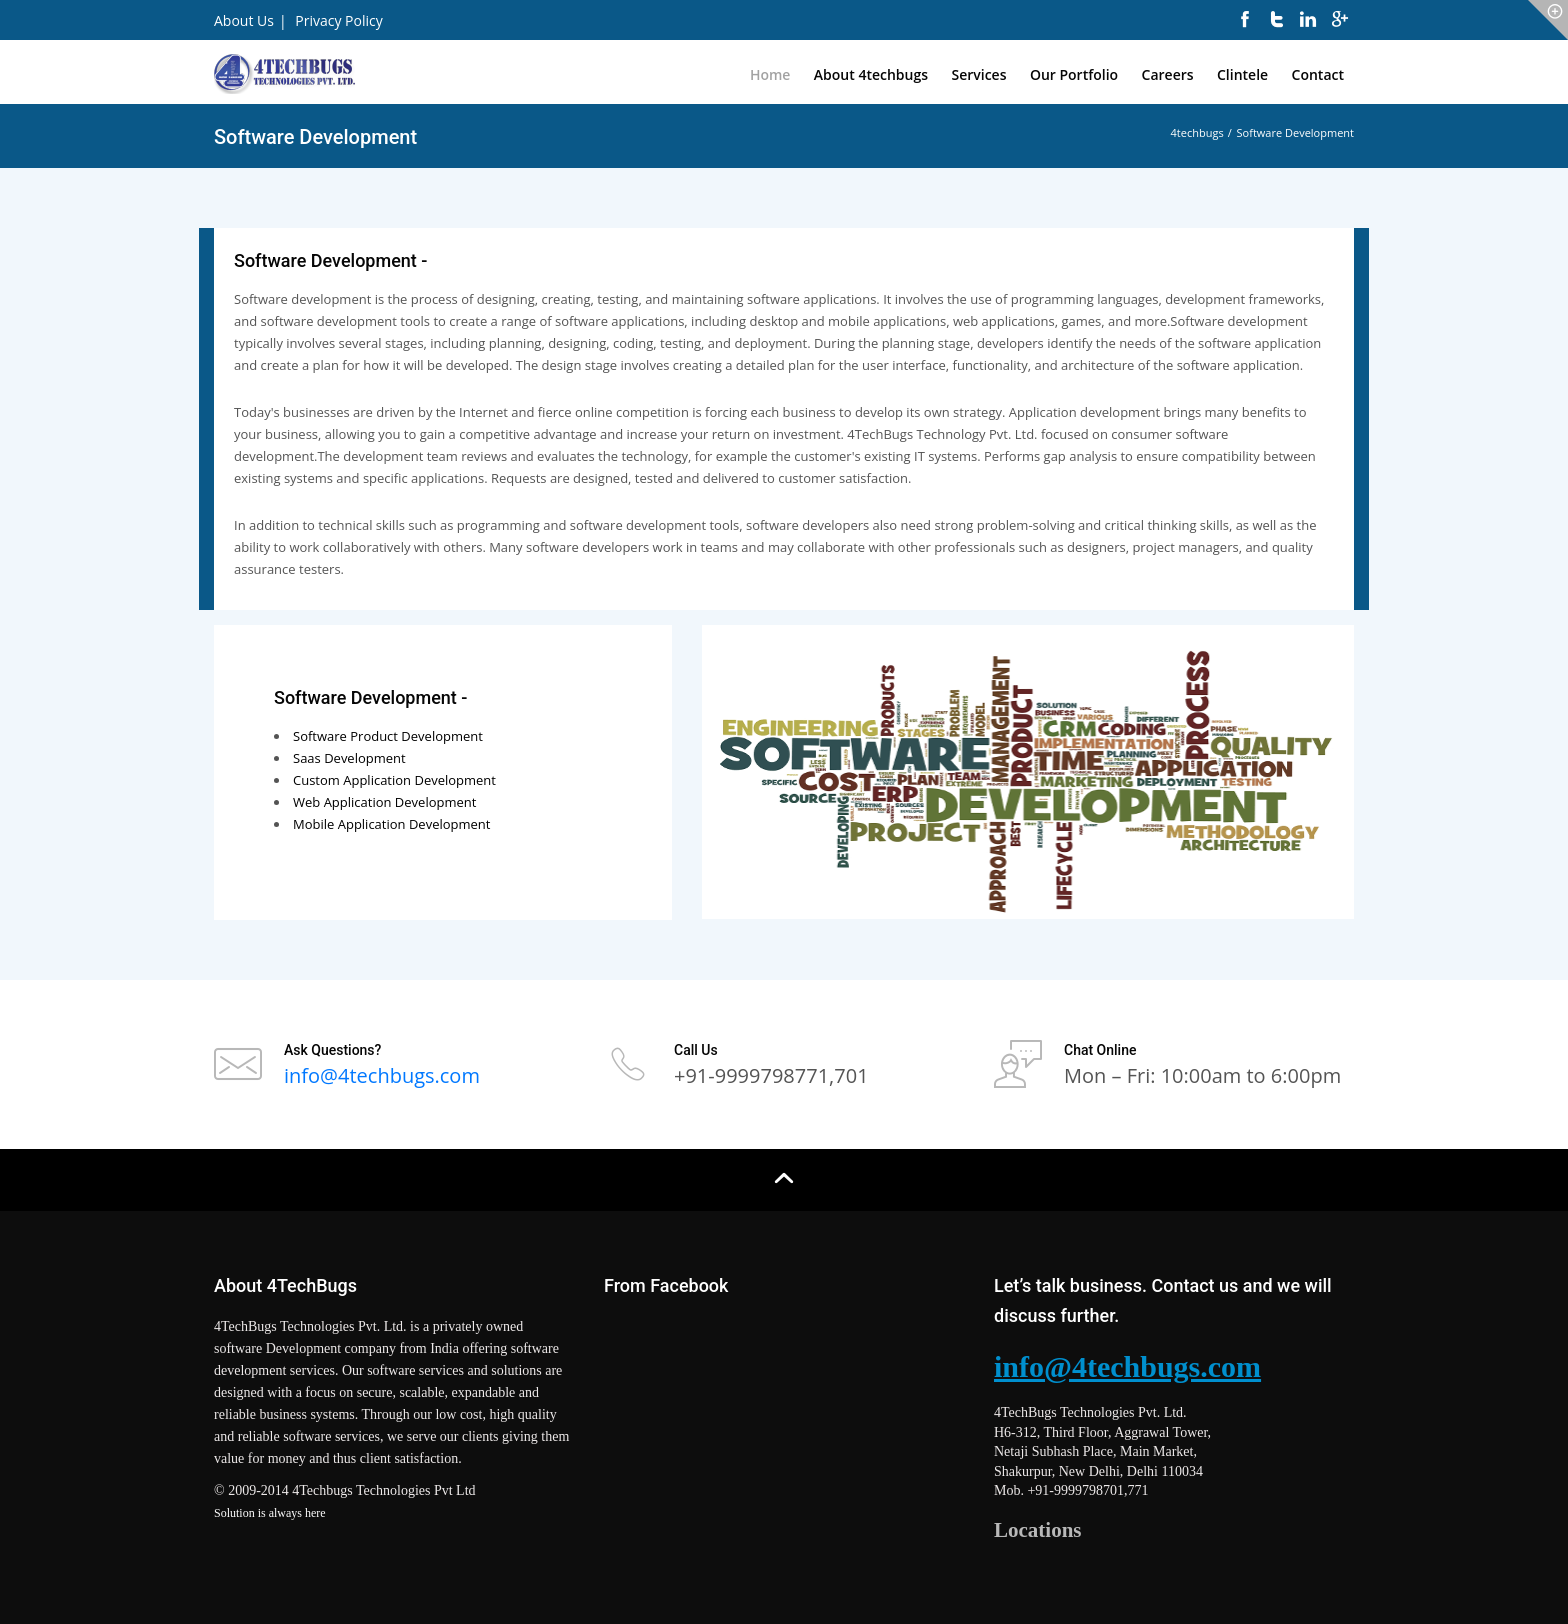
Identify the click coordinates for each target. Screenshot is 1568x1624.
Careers (1168, 74)
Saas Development (349, 758)
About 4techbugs (871, 74)
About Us (244, 20)
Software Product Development (388, 736)
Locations (1038, 1530)
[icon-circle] (1548, 20)
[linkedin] (1308, 30)
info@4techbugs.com (382, 1075)
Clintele (1242, 74)
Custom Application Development (394, 780)
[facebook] (1245, 30)
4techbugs (1197, 132)
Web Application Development (384, 802)
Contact (1318, 74)
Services (978, 74)
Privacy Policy (338, 20)
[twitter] (1277, 30)
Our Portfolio (1074, 74)
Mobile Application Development (391, 824)
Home (770, 74)
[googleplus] (1340, 30)
